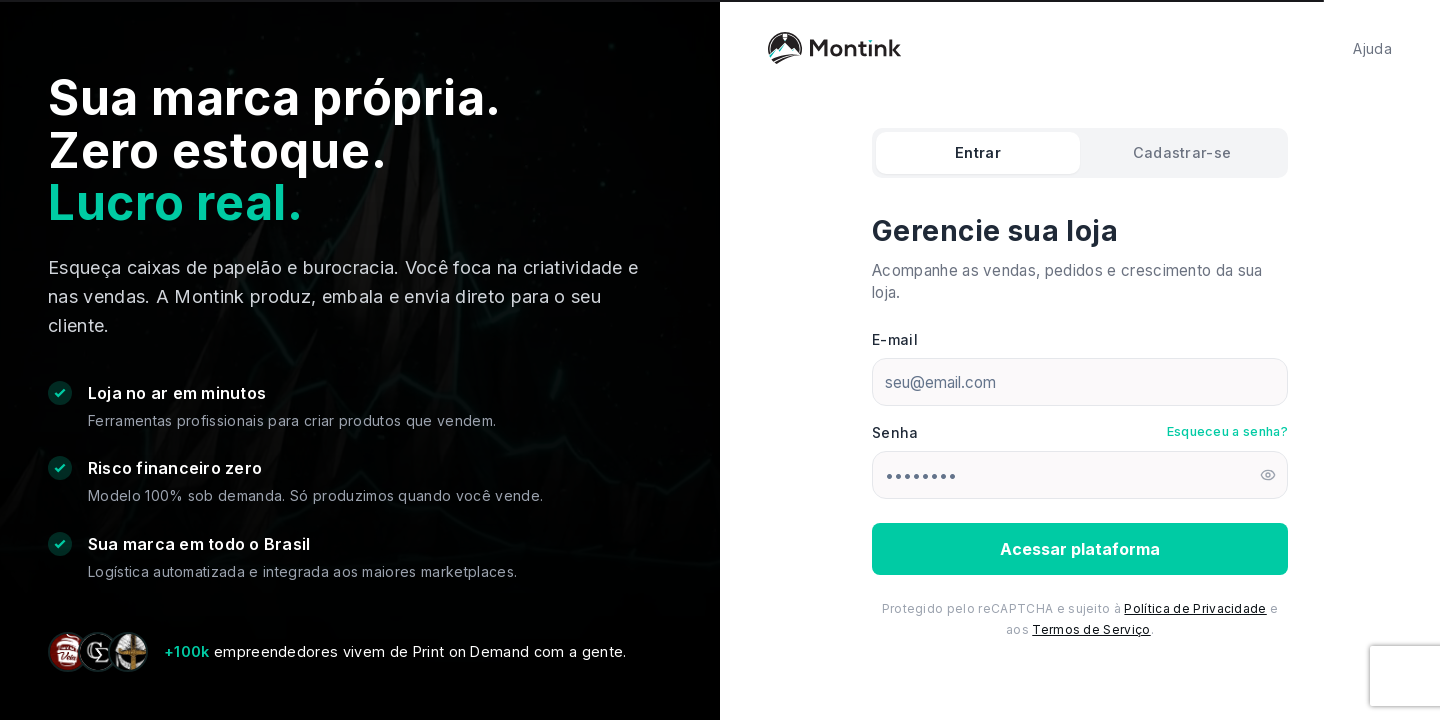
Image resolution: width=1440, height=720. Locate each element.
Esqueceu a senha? (1227, 431)
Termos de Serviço (1091, 629)
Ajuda (1372, 48)
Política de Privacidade (1195, 608)
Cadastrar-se (1182, 152)
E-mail (895, 339)
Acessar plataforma (1080, 549)
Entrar (978, 152)
